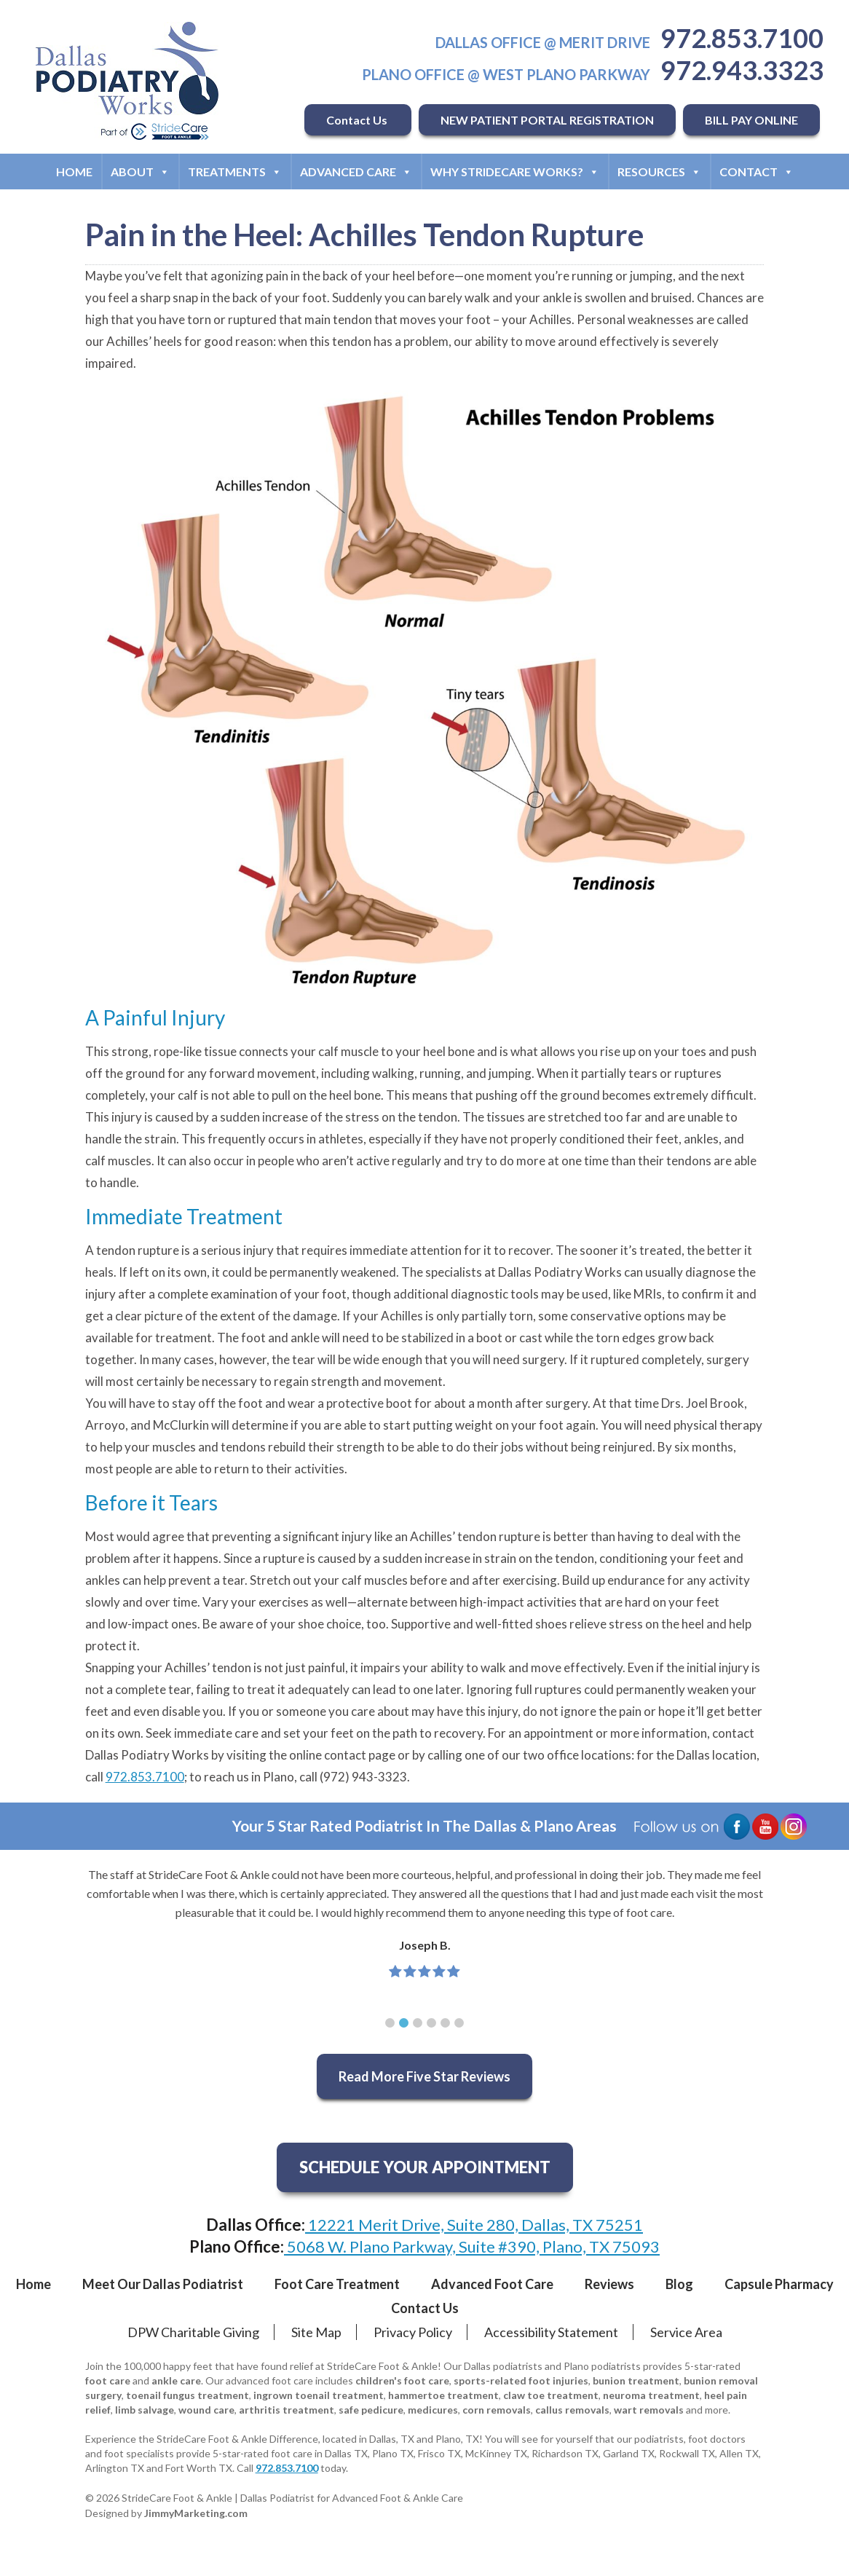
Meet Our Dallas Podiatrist (162, 2284)
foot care (107, 2380)
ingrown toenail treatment (318, 2395)
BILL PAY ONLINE (751, 120)
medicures (433, 2409)
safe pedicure (371, 2409)
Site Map (316, 2332)
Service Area (686, 2332)
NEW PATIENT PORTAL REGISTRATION (547, 120)
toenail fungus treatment (187, 2395)
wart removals (649, 2409)
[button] (390, 2023)
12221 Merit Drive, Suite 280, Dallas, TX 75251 (474, 2224)
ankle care (176, 2380)
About (140, 171)
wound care (206, 2409)
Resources (659, 171)
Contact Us (358, 120)
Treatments (235, 171)
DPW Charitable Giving (193, 2332)
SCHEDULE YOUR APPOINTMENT (424, 2167)
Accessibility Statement (551, 2332)
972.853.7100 (742, 38)
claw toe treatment (551, 2395)
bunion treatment (636, 2380)
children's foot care (402, 2380)
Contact (756, 171)
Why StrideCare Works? (514, 171)
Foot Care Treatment (337, 2284)
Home (74, 171)
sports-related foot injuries (521, 2380)
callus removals (572, 2409)
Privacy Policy (413, 2332)
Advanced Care (356, 171)
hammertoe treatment (443, 2395)
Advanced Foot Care (492, 2284)
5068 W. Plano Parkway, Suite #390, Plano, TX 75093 (472, 2246)
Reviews (609, 2284)
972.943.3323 (742, 70)
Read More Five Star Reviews (424, 2076)
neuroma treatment (651, 2395)
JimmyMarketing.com (196, 2513)
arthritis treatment (286, 2409)
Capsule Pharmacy (779, 2284)
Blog (679, 2284)
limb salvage (144, 2409)
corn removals (496, 2409)
